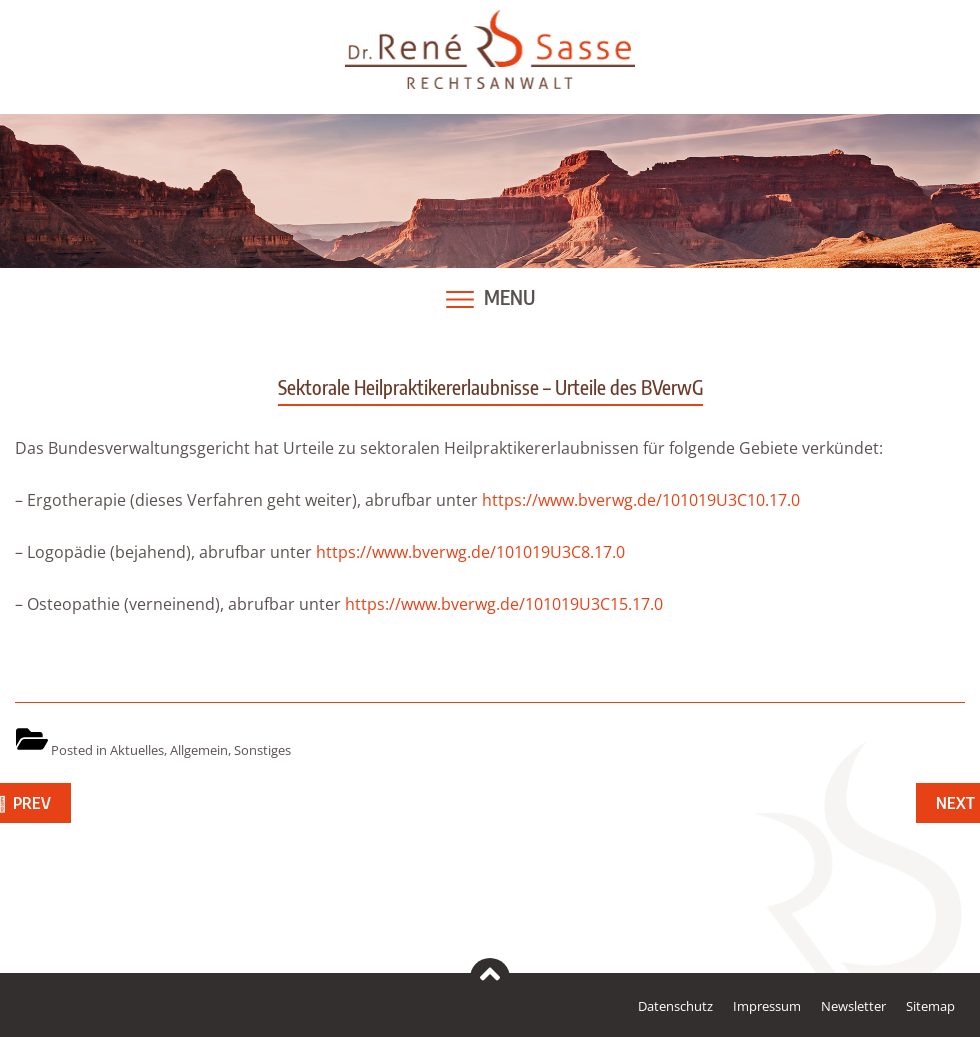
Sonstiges (262, 750)
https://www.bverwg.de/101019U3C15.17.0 (504, 604)
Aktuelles (137, 750)
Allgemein (199, 750)
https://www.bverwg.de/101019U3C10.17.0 (639, 500)
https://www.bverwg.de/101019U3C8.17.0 (470, 552)
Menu (509, 297)
